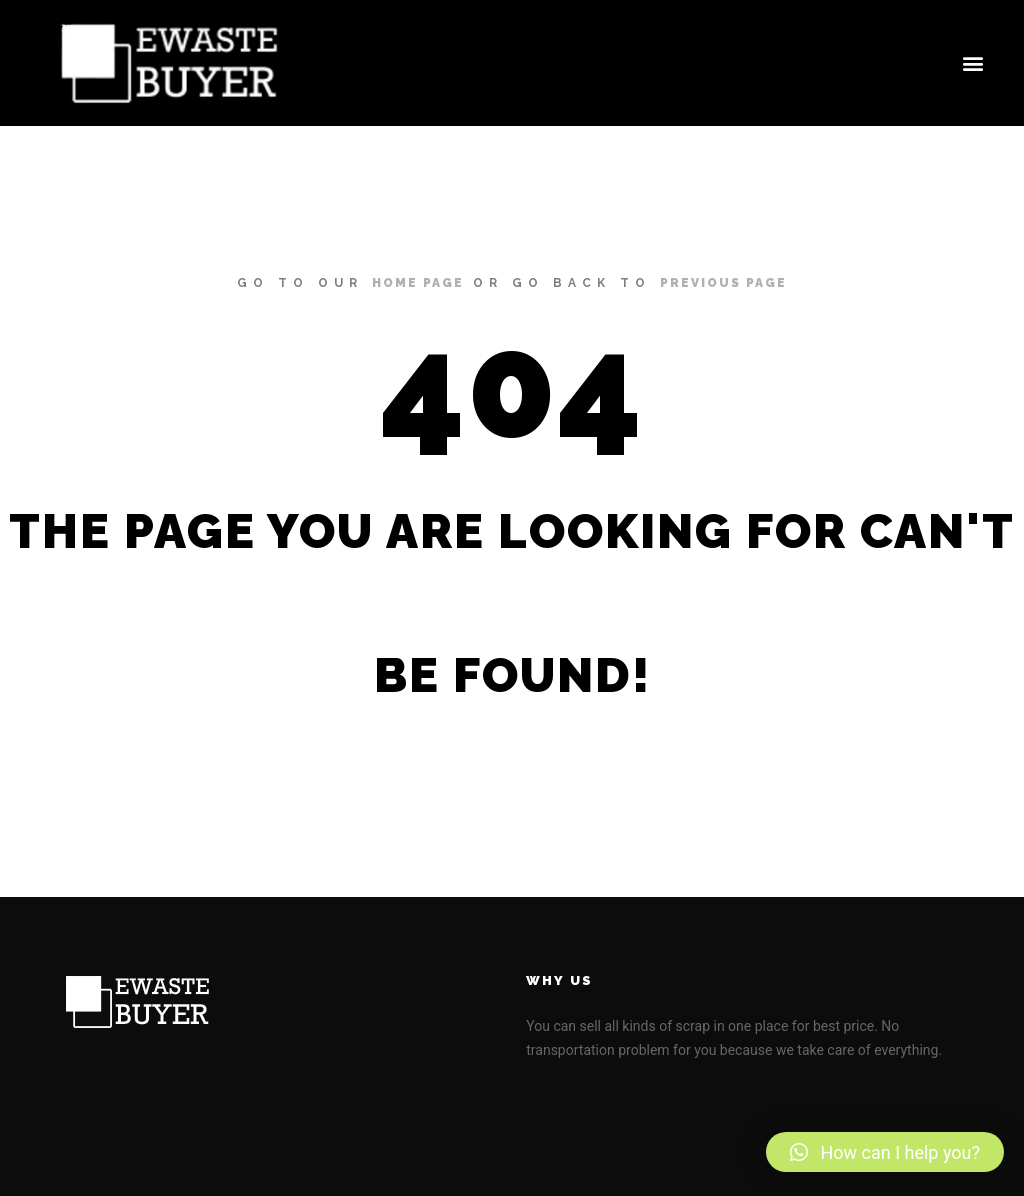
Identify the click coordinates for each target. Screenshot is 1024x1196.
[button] (972, 63)
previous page (723, 283)
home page (418, 283)
